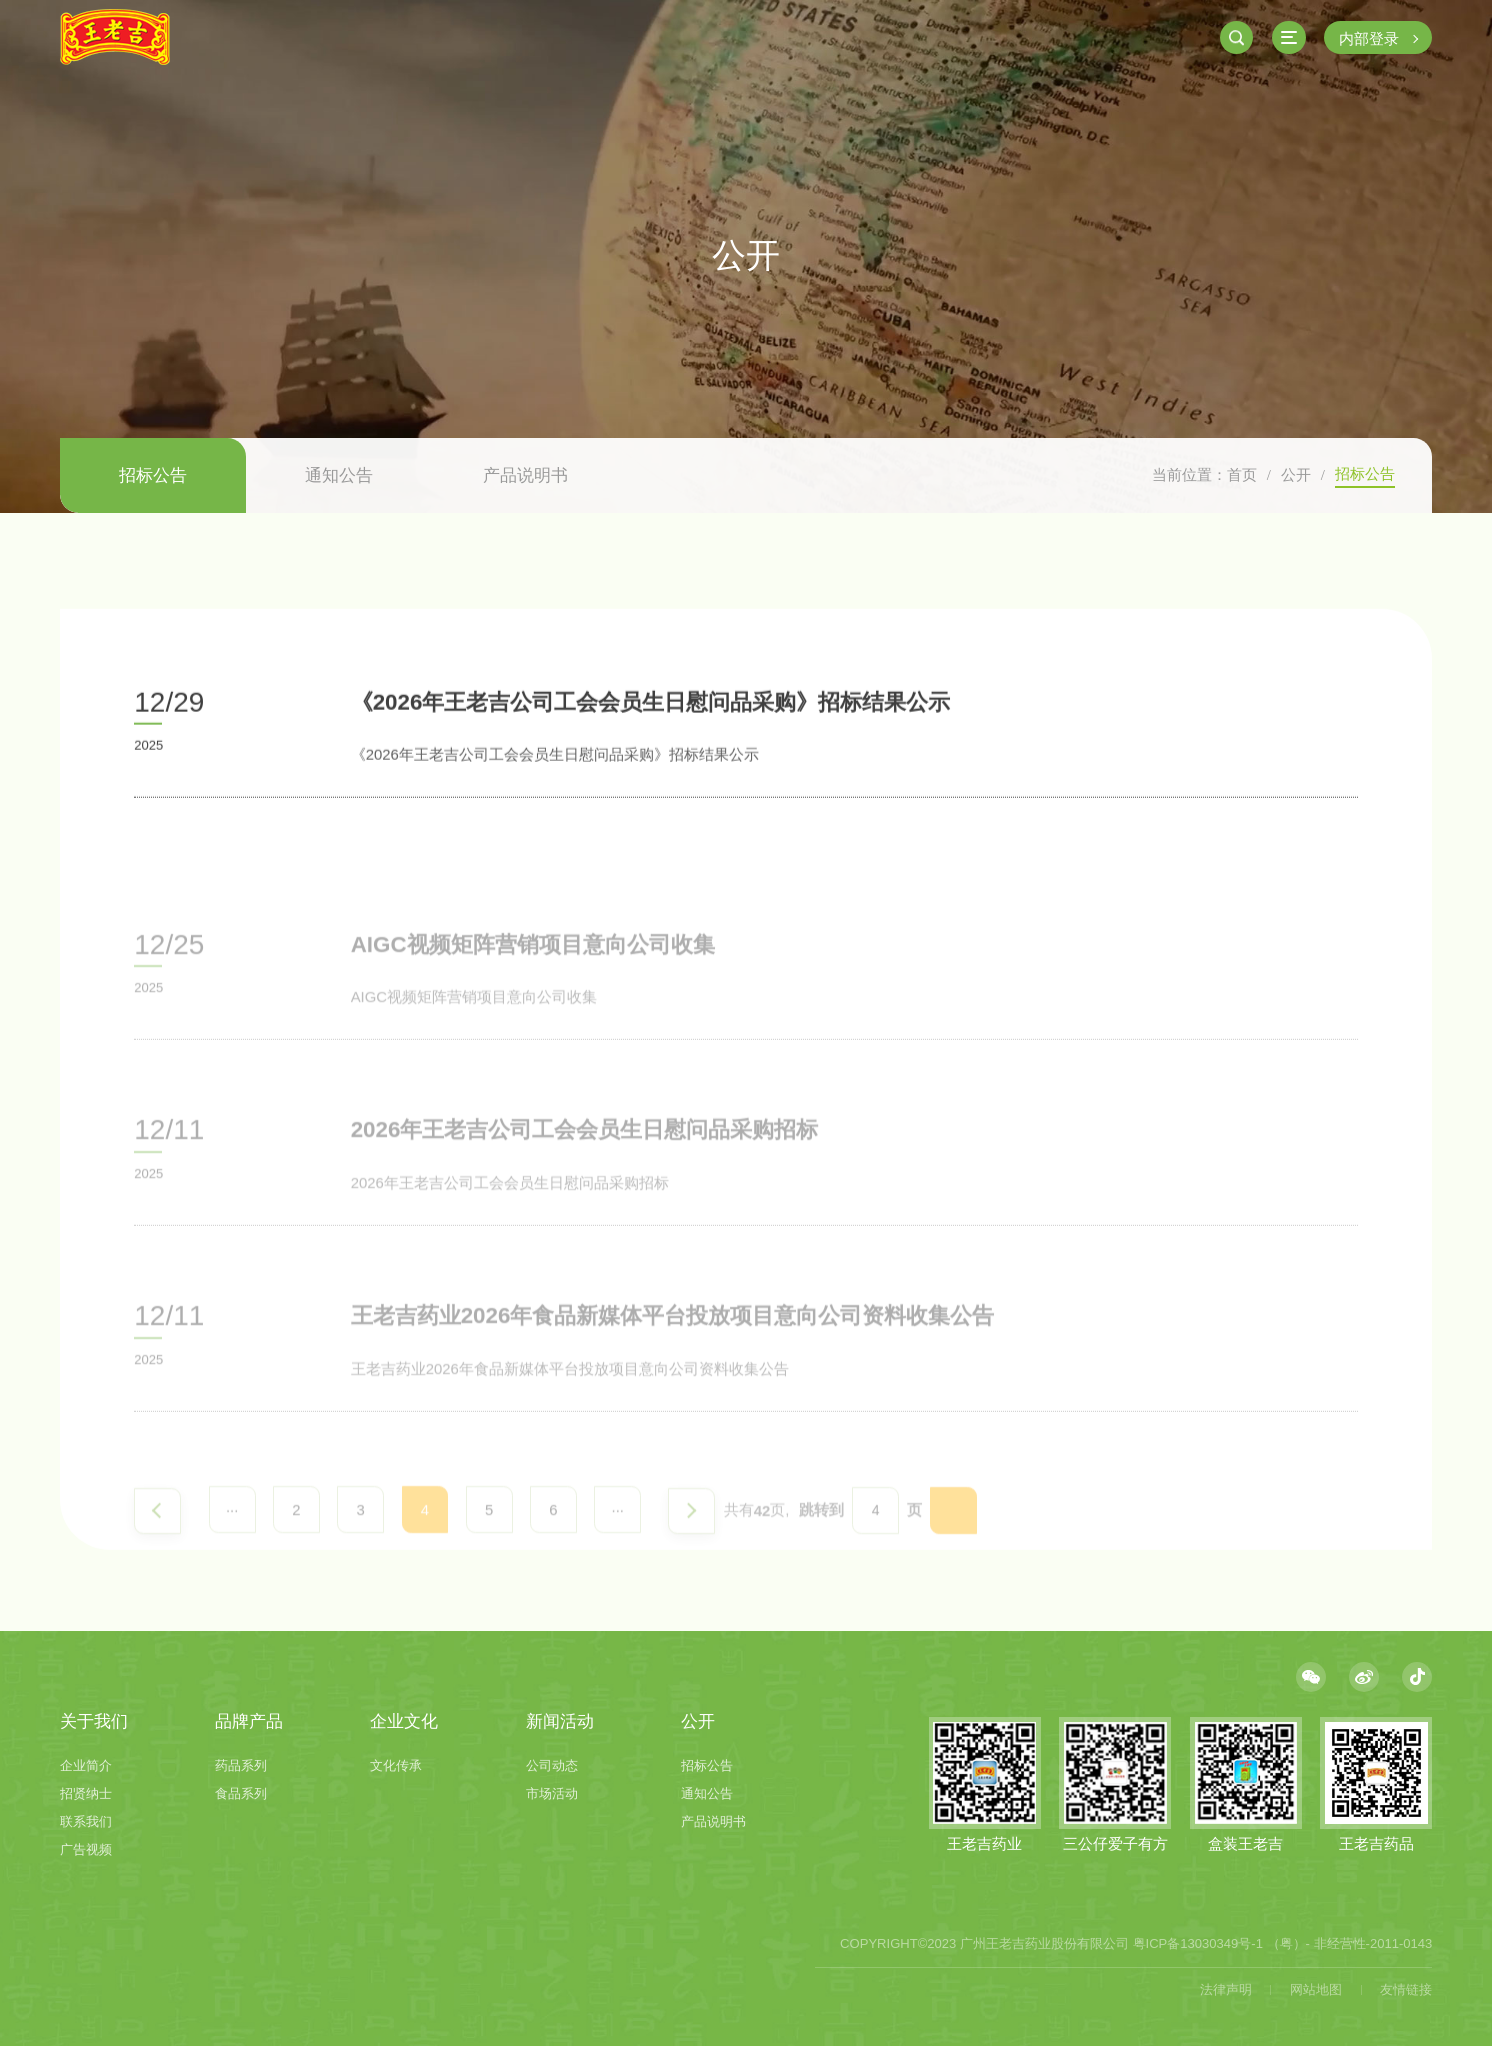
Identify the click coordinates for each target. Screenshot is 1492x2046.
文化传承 (396, 1765)
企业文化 (404, 1721)
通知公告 (339, 475)
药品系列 (241, 1765)
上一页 (157, 1549)
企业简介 (86, 1765)
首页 (1242, 474)
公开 (1296, 474)
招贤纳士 (86, 1793)
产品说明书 (525, 475)
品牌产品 (249, 1721)
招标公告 (153, 475)
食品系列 (241, 1793)
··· (232, 1547)
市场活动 (552, 1793)
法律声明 (1226, 1989)
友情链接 (1406, 1989)
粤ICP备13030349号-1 (1198, 1943)
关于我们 (94, 1721)
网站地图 (1316, 1989)
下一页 (691, 1549)
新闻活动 (560, 1721)
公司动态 (552, 1765)
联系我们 (86, 1821)
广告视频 (86, 1849)
